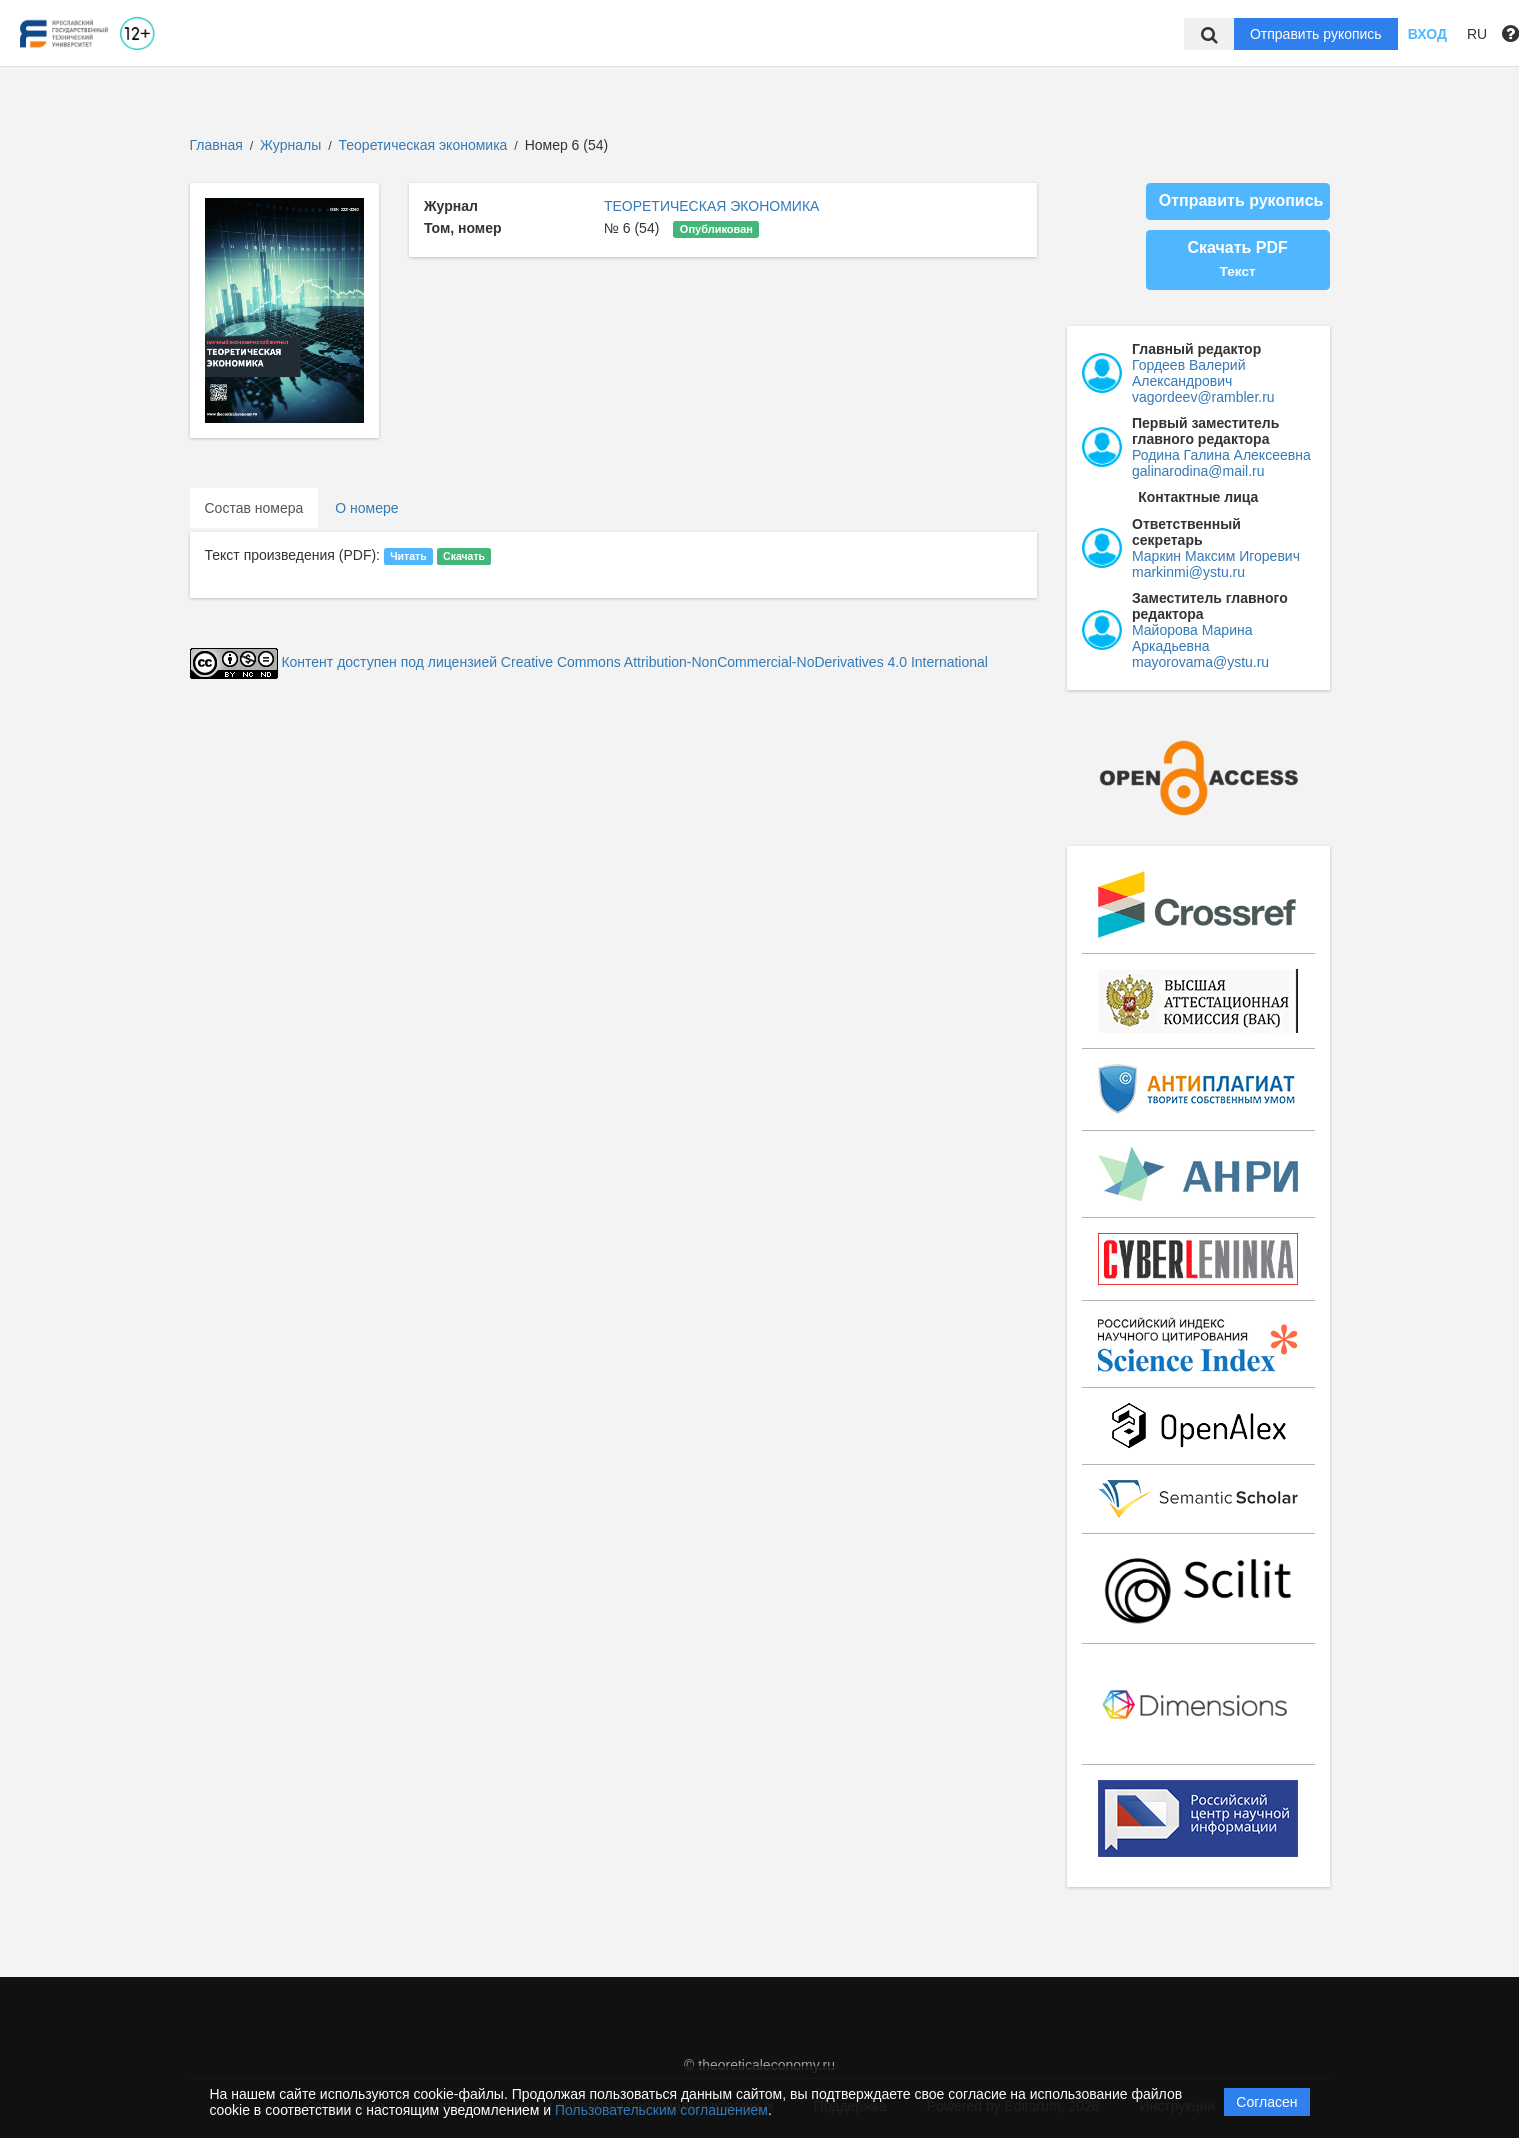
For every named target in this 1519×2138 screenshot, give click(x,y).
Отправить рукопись (1316, 34)
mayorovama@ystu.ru (1200, 662)
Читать (408, 556)
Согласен (1266, 2102)
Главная (216, 145)
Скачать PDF (1237, 259)
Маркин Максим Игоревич (1216, 556)
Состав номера (254, 508)
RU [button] (1477, 34)
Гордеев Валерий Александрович (1188, 373)
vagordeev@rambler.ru (1203, 397)
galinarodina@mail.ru (1198, 471)
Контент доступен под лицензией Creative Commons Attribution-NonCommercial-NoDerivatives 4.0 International (634, 662)
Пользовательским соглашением (661, 2110)
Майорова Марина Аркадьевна (1192, 638)
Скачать (464, 556)
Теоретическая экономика (425, 145)
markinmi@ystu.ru (1188, 572)
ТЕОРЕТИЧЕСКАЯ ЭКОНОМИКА (712, 206)
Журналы (290, 145)
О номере (366, 508)
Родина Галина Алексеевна (1221, 455)
